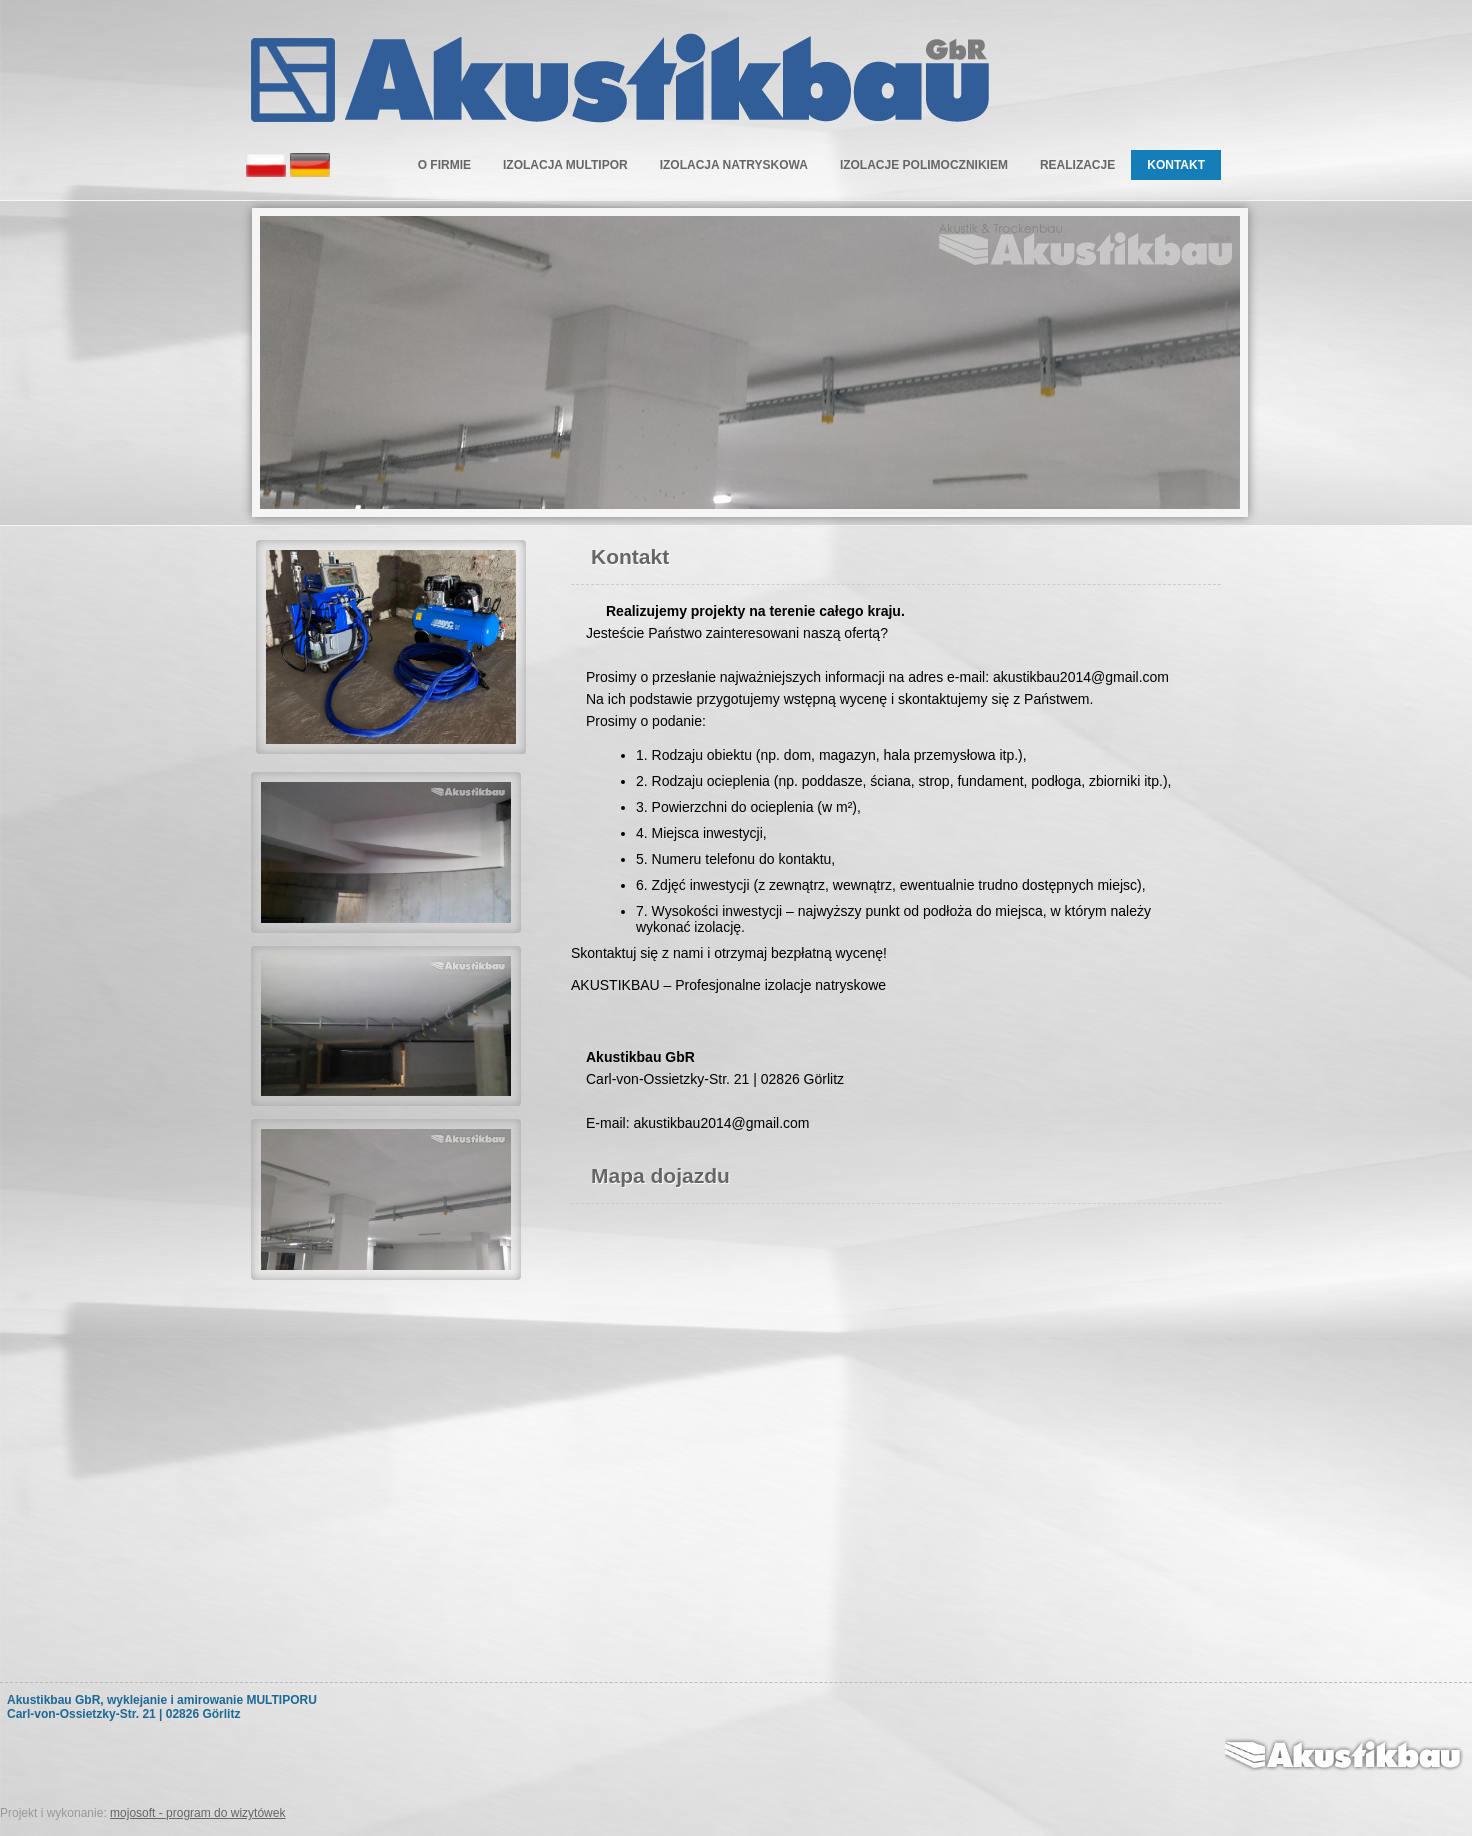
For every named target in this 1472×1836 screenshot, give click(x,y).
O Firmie (444, 165)
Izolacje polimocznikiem (924, 165)
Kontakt (1176, 165)
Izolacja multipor (565, 165)
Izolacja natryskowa (734, 165)
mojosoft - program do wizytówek (197, 1813)
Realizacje (1077, 165)
